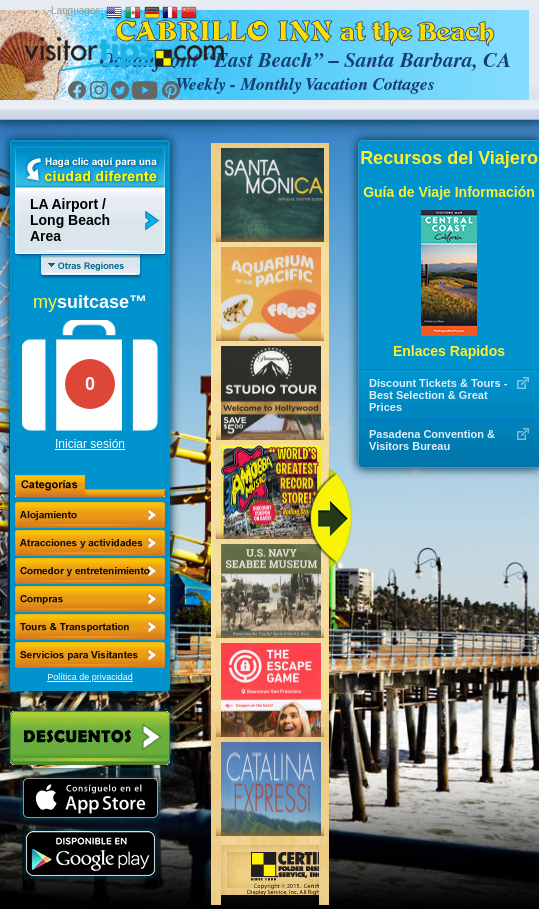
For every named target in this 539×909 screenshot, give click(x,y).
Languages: (77, 10)
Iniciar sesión (90, 444)
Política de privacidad (90, 677)
